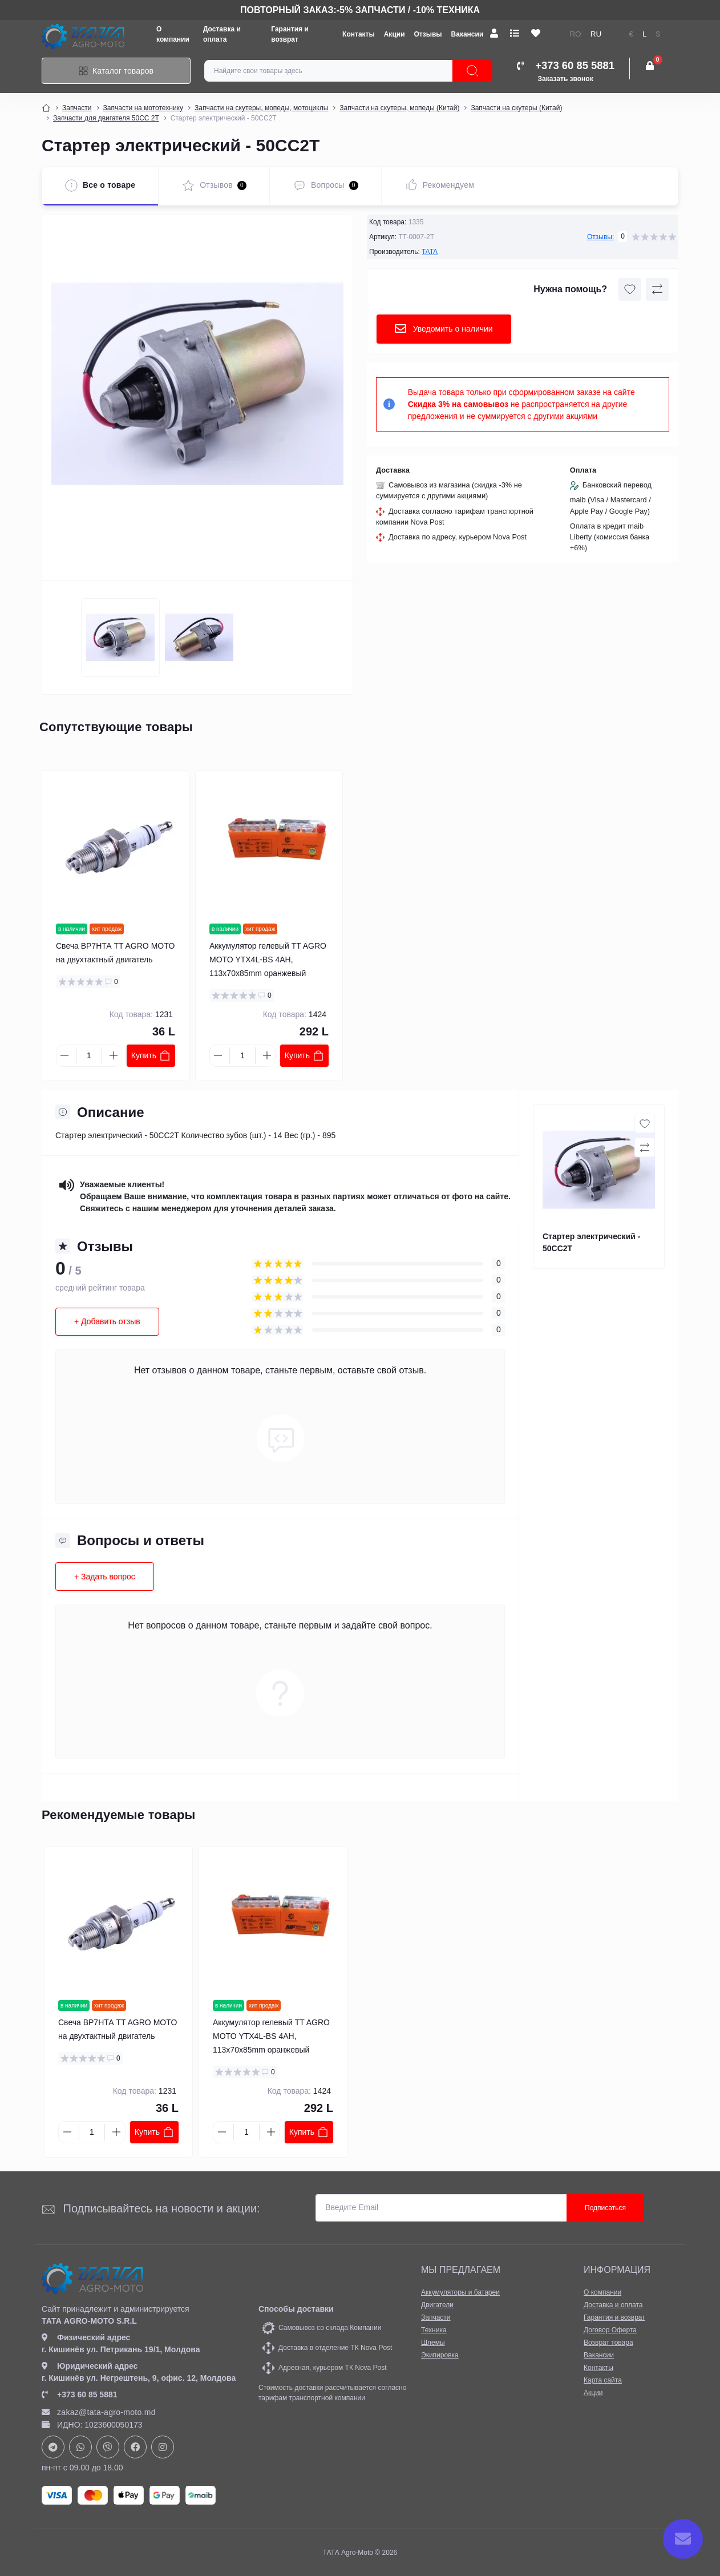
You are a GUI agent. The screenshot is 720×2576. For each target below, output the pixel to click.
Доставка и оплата (613, 2305)
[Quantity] (89, 1055)
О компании (602, 2292)
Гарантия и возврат (614, 2317)
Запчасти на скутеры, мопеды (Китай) (399, 108)
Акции (394, 34)
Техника (434, 2330)
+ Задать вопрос (104, 1576)
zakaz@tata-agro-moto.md (99, 2412)
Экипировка (440, 2355)
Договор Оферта (610, 2330)
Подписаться (605, 2208)
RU (596, 34)
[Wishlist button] (629, 289)
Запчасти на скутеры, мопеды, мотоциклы (261, 108)
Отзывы (428, 34)
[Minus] (64, 1055)
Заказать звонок (565, 79)
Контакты (358, 34)
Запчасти (77, 108)
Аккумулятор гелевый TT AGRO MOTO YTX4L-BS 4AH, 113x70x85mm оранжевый (267, 959)
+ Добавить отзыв (107, 1321)
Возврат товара (608, 2343)
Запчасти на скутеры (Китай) (516, 108)
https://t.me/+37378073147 (53, 2447)
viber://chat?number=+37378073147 (107, 2447)
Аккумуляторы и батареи (460, 2292)
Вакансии (467, 34)
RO (575, 34)
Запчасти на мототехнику (143, 108)
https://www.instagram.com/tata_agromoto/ (163, 2447)
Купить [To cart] (151, 1055)
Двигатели (437, 2305)
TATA (430, 252)
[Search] (472, 71)
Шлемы (433, 2343)
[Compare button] (657, 289)
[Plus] (113, 1055)
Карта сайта (603, 2380)
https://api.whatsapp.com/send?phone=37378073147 (80, 2447)
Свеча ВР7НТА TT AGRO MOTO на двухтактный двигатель (115, 952)
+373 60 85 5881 (80, 2394)
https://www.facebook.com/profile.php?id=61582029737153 (135, 2447)
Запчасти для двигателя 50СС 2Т (106, 118)
